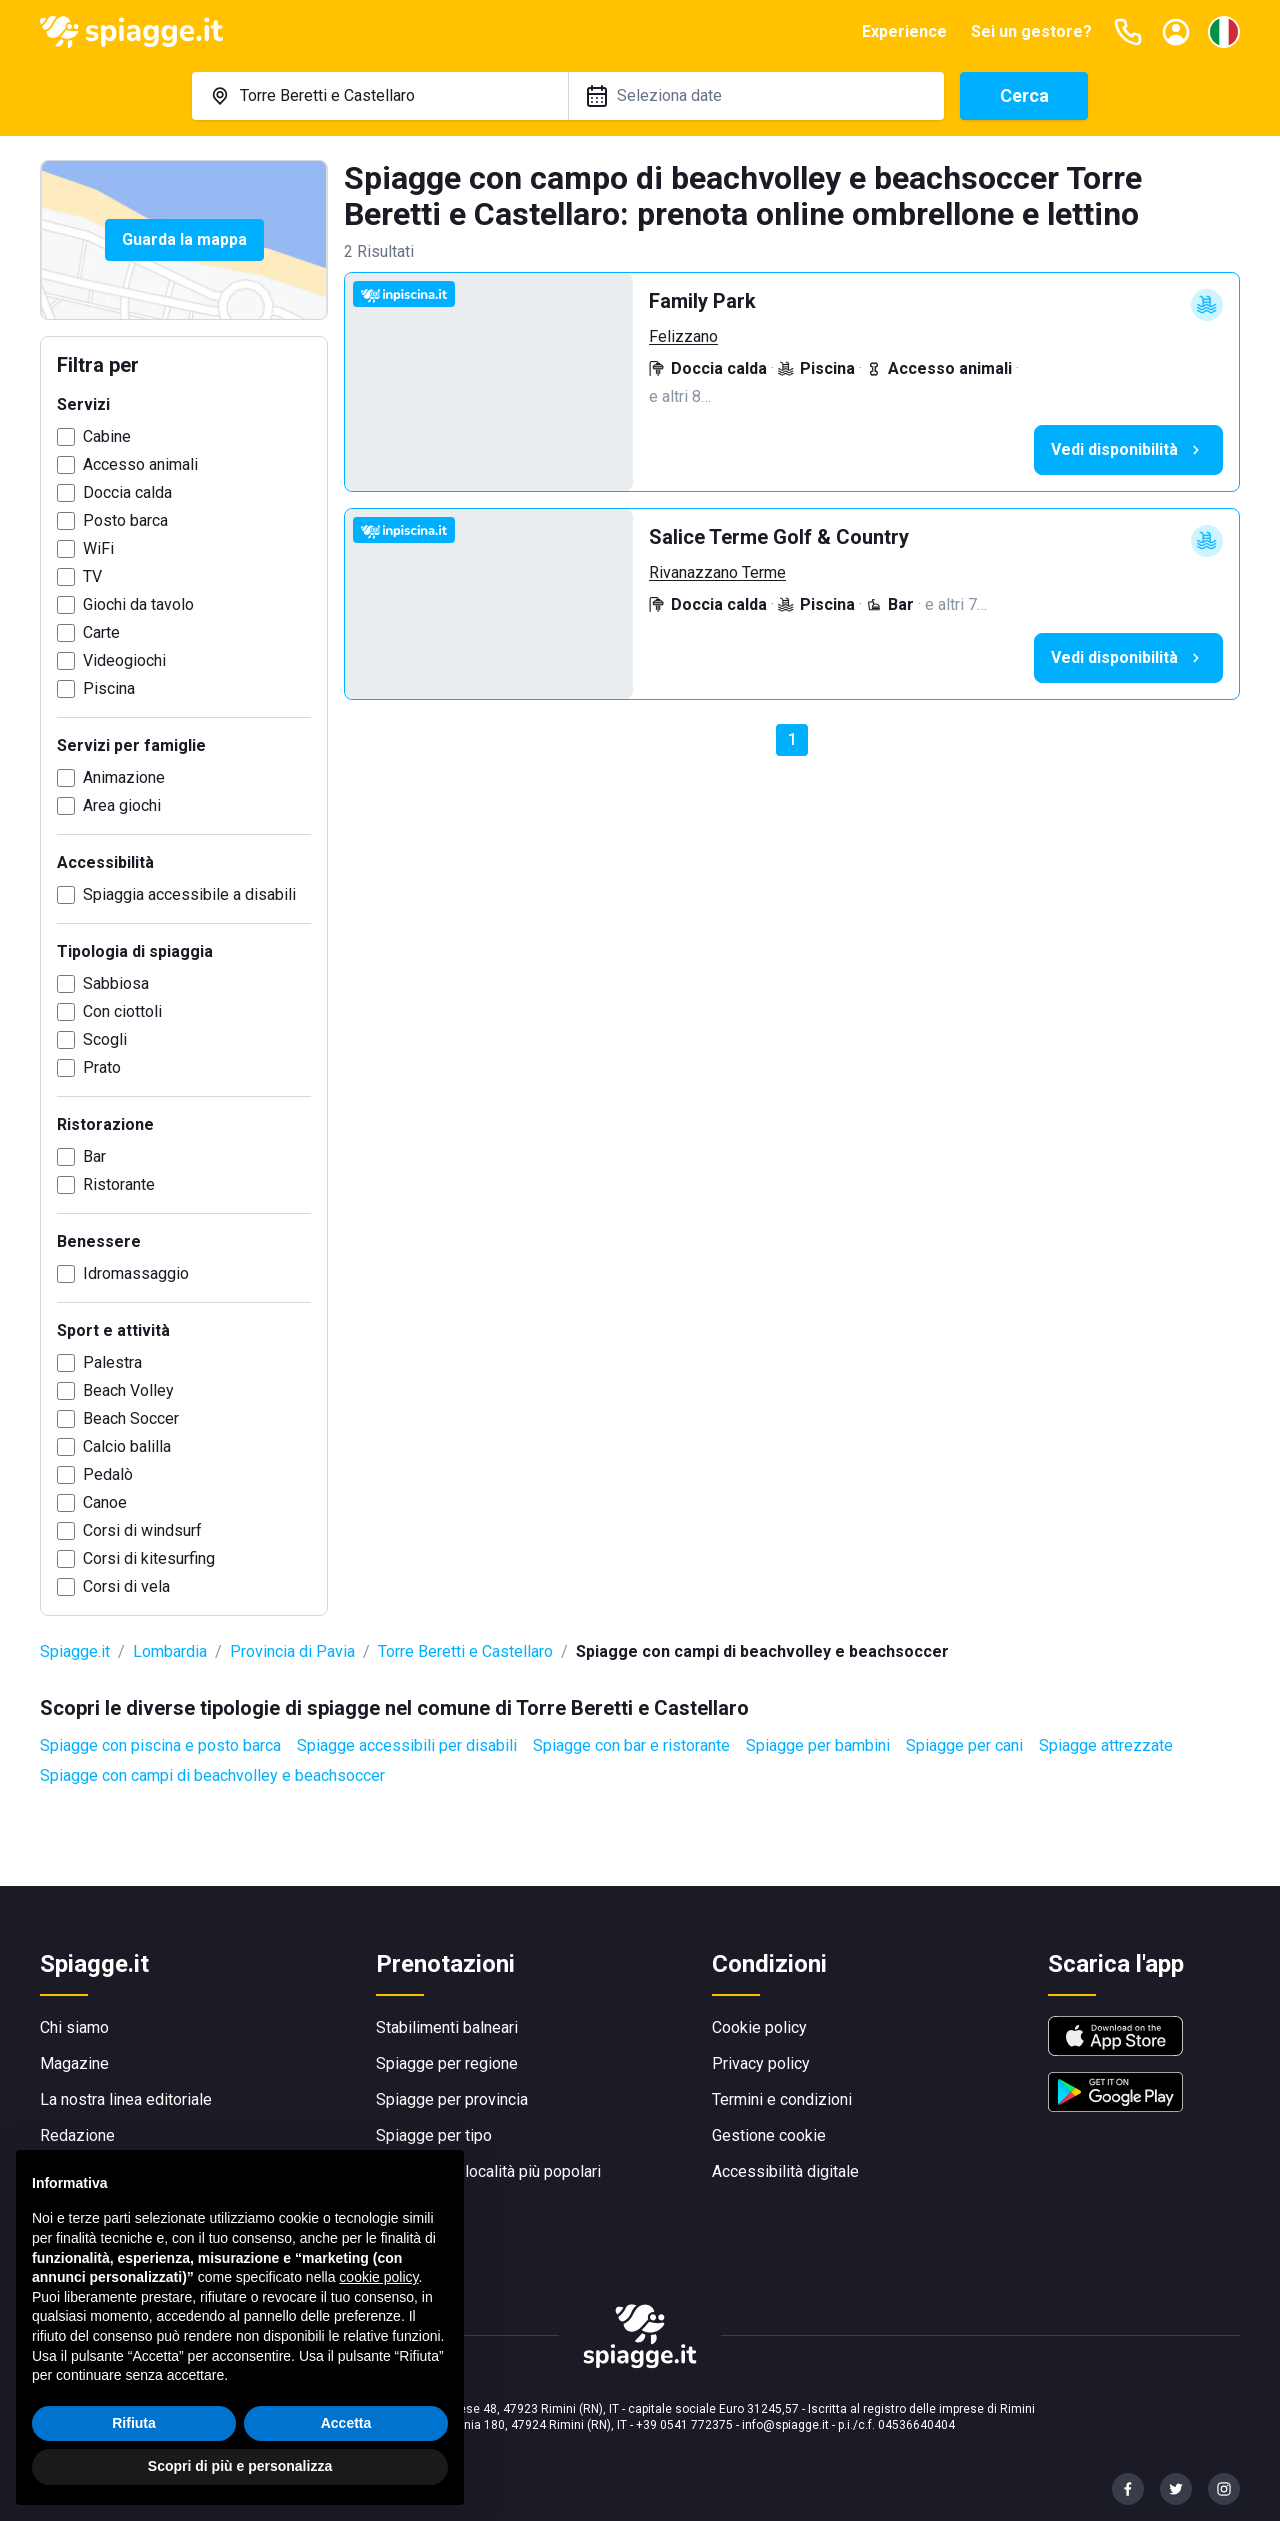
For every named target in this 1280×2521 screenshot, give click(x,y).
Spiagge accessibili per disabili (407, 1745)
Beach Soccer (131, 1418)
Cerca (1024, 95)
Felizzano (683, 336)
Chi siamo (74, 2027)
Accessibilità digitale (785, 2171)
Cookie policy (759, 2027)
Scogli (105, 1039)
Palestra (112, 1362)
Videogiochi (124, 660)
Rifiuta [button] (134, 2423)
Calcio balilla (127, 1446)
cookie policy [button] (378, 2277)
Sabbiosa (116, 983)
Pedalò (108, 1474)
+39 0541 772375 (684, 2425)
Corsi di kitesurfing (149, 1558)
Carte (101, 632)
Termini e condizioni (782, 2099)
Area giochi (122, 805)
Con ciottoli (122, 1011)
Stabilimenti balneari (447, 2027)
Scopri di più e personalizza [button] (240, 2466)
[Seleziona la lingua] (1224, 32)
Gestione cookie (769, 2135)
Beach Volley (128, 1390)
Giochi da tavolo (138, 604)
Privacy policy (761, 2063)
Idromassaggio (136, 1273)
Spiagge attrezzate (1106, 1745)
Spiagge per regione (447, 2063)
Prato (102, 1067)
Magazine (74, 2063)
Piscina (109, 688)
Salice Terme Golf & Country (779, 537)
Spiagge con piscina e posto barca (160, 1745)
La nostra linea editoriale (126, 2099)
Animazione (124, 777)
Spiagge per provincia (452, 2099)
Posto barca (125, 520)
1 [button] (792, 739)
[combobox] (380, 96)
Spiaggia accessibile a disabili (189, 894)
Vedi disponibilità (1128, 450)
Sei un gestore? (1031, 31)
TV (92, 576)
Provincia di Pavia (292, 1651)
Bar (94, 1156)
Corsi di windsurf (142, 1530)
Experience (904, 31)
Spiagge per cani (964, 1745)
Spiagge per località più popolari (488, 2171)
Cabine (107, 436)
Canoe (105, 1502)
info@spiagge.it (785, 2425)
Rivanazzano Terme (717, 572)
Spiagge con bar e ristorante (631, 1745)
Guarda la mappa (184, 239)
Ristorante (119, 1184)
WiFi (98, 548)
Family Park (702, 301)
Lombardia (170, 1651)
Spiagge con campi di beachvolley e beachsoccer (212, 1775)
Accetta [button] (346, 2423)
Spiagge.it (75, 1651)
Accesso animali (140, 464)
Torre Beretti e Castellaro (465, 1651)
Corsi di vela (126, 1586)
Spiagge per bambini (818, 1745)
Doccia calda (127, 492)
